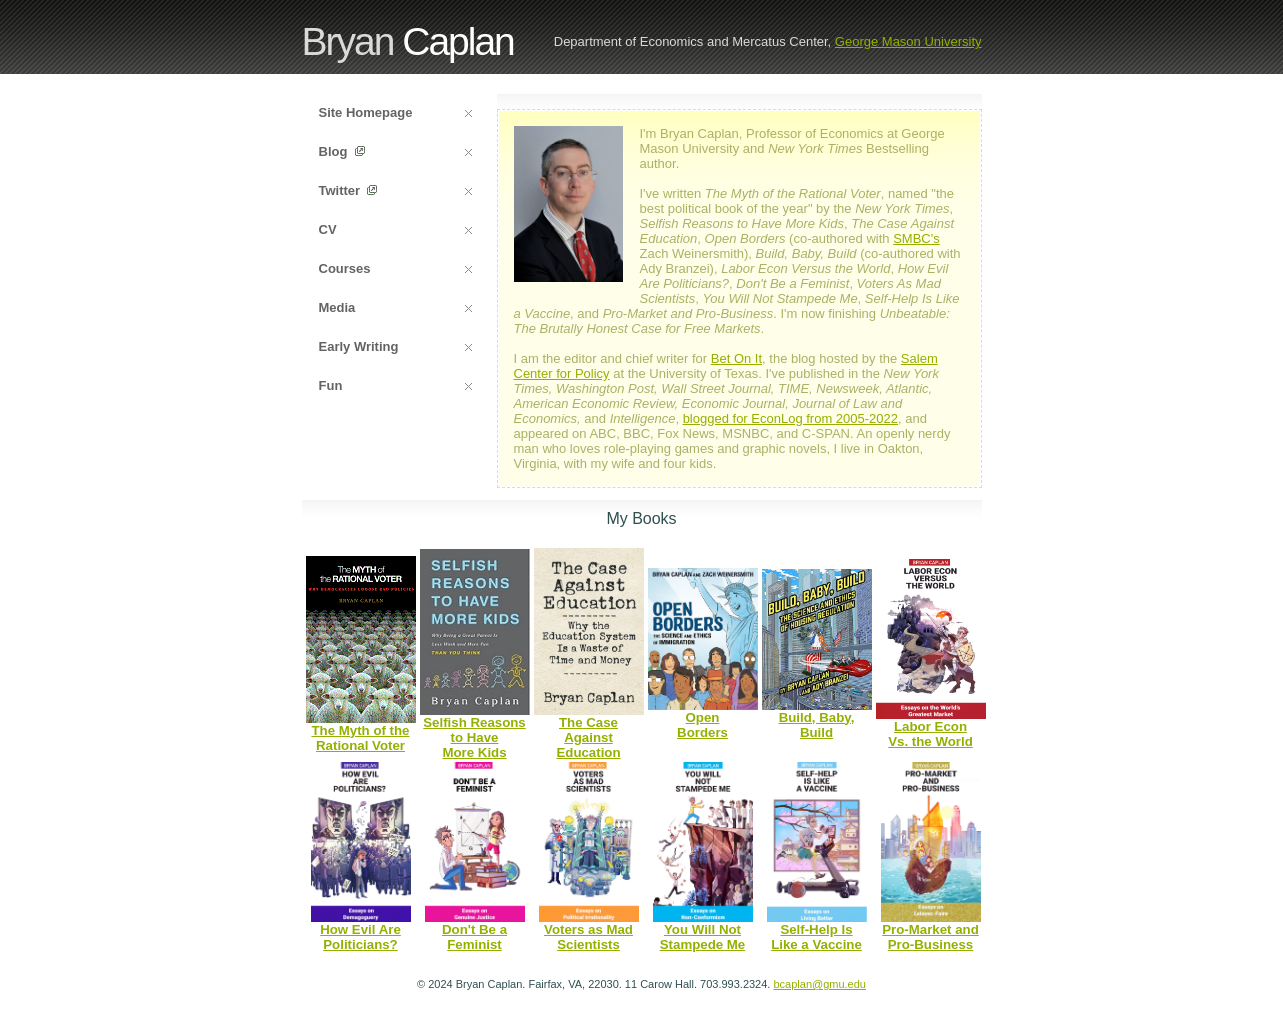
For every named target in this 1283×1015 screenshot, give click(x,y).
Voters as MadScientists (588, 937)
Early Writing (395, 346)
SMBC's (916, 238)
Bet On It (736, 358)
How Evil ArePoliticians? (360, 937)
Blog (395, 151)
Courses (395, 268)
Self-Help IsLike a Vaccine (816, 937)
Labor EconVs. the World (930, 734)
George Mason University (908, 41)
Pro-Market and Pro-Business (930, 937)
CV (395, 229)
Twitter (395, 190)
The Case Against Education (588, 737)
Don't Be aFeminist (474, 937)
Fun (395, 385)
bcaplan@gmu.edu (819, 984)
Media (395, 307)
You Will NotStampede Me (703, 937)
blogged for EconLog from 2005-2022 (790, 418)
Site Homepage (395, 112)
